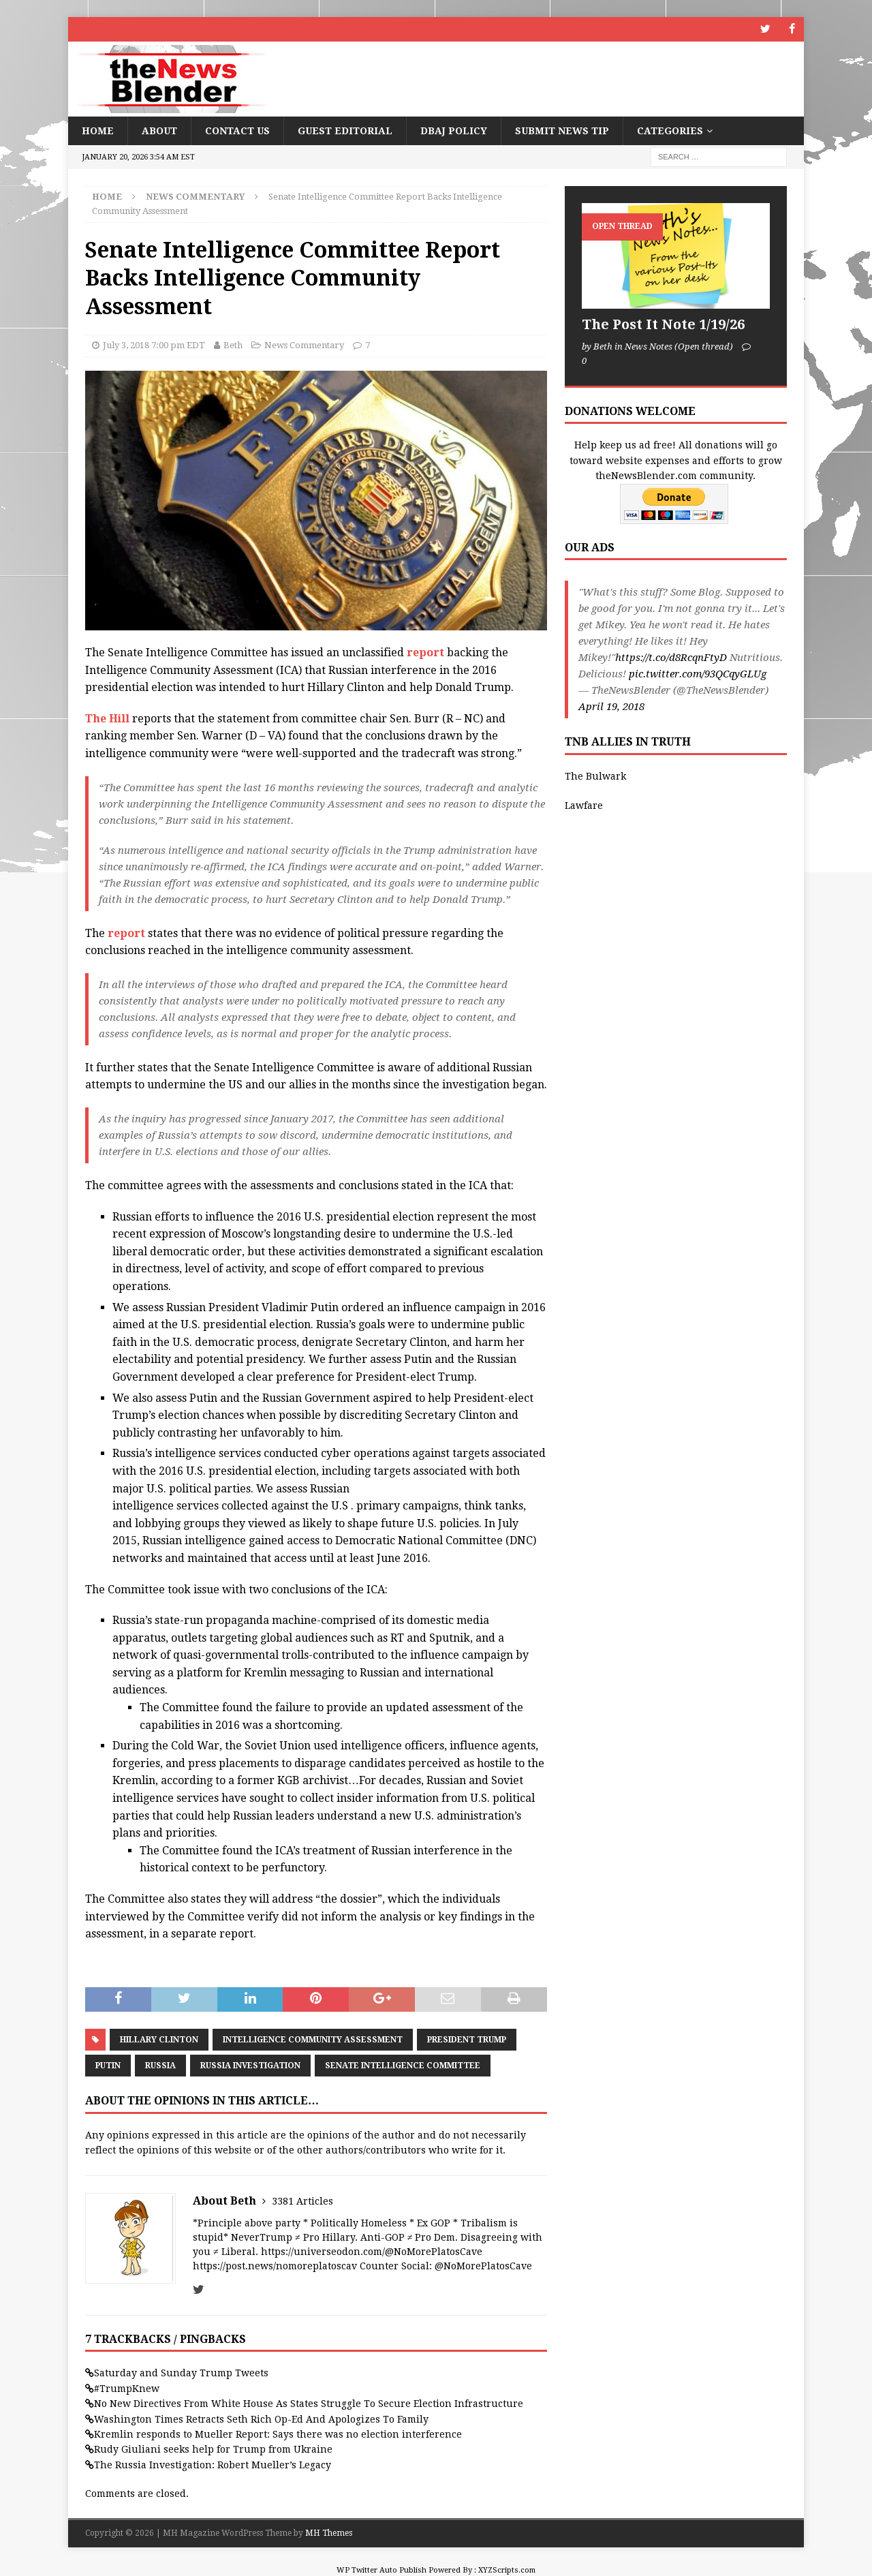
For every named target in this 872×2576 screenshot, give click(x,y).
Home (98, 130)
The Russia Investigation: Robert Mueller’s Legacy (212, 2464)
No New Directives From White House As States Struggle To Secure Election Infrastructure (308, 2403)
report (425, 652)
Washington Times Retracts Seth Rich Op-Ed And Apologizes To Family (261, 2418)
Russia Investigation (250, 2065)
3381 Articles (302, 2200)
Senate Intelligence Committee (402, 2065)
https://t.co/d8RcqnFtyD (671, 657)
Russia (160, 2065)
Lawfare (584, 804)
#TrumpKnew (126, 2387)
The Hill (107, 717)
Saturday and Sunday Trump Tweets (181, 2372)
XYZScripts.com (506, 2569)
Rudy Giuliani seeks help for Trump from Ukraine (213, 2449)
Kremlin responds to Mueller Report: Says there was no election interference (278, 2433)
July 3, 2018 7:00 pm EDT (154, 345)
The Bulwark (595, 776)
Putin (108, 2065)
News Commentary (304, 345)
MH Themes (328, 2533)
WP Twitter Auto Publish (381, 2569)
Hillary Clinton (159, 2039)
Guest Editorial (345, 130)
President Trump (466, 2039)
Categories (670, 130)
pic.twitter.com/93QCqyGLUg (697, 674)
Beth (233, 345)
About (159, 130)
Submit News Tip (562, 130)
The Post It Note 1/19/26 (663, 324)
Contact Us (237, 130)
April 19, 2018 (611, 707)
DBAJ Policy (453, 130)
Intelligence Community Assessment (313, 2039)
